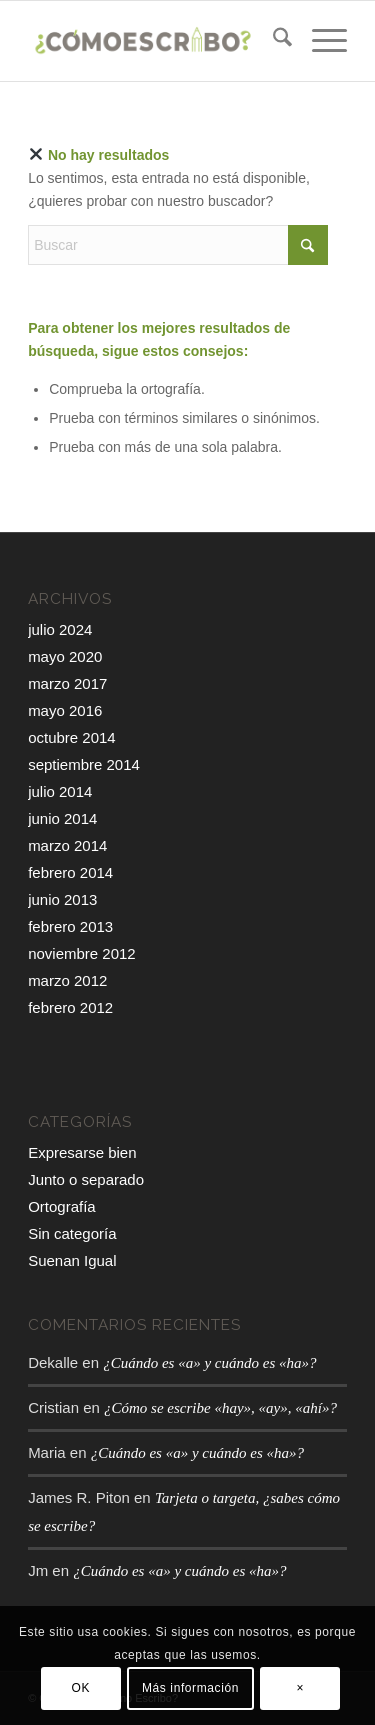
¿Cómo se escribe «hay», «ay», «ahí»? (220, 1408)
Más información (190, 1688)
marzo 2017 (67, 683)
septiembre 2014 (84, 764)
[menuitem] (272, 41)
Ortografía (62, 1206)
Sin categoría (72, 1233)
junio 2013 (62, 899)
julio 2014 (60, 791)
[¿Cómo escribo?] (155, 41)
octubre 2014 (72, 737)
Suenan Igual (72, 1260)
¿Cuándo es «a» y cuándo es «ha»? (209, 1363)
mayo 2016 (65, 710)
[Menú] (319, 41)
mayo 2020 (65, 656)
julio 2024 (60, 629)
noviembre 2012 (82, 953)
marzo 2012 (67, 980)
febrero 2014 (70, 872)
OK (81, 1688)
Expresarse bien (82, 1152)
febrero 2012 (70, 1007)
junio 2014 (62, 818)
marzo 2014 (67, 845)
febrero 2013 (70, 926)
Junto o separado (86, 1179)
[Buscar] (272, 41)
